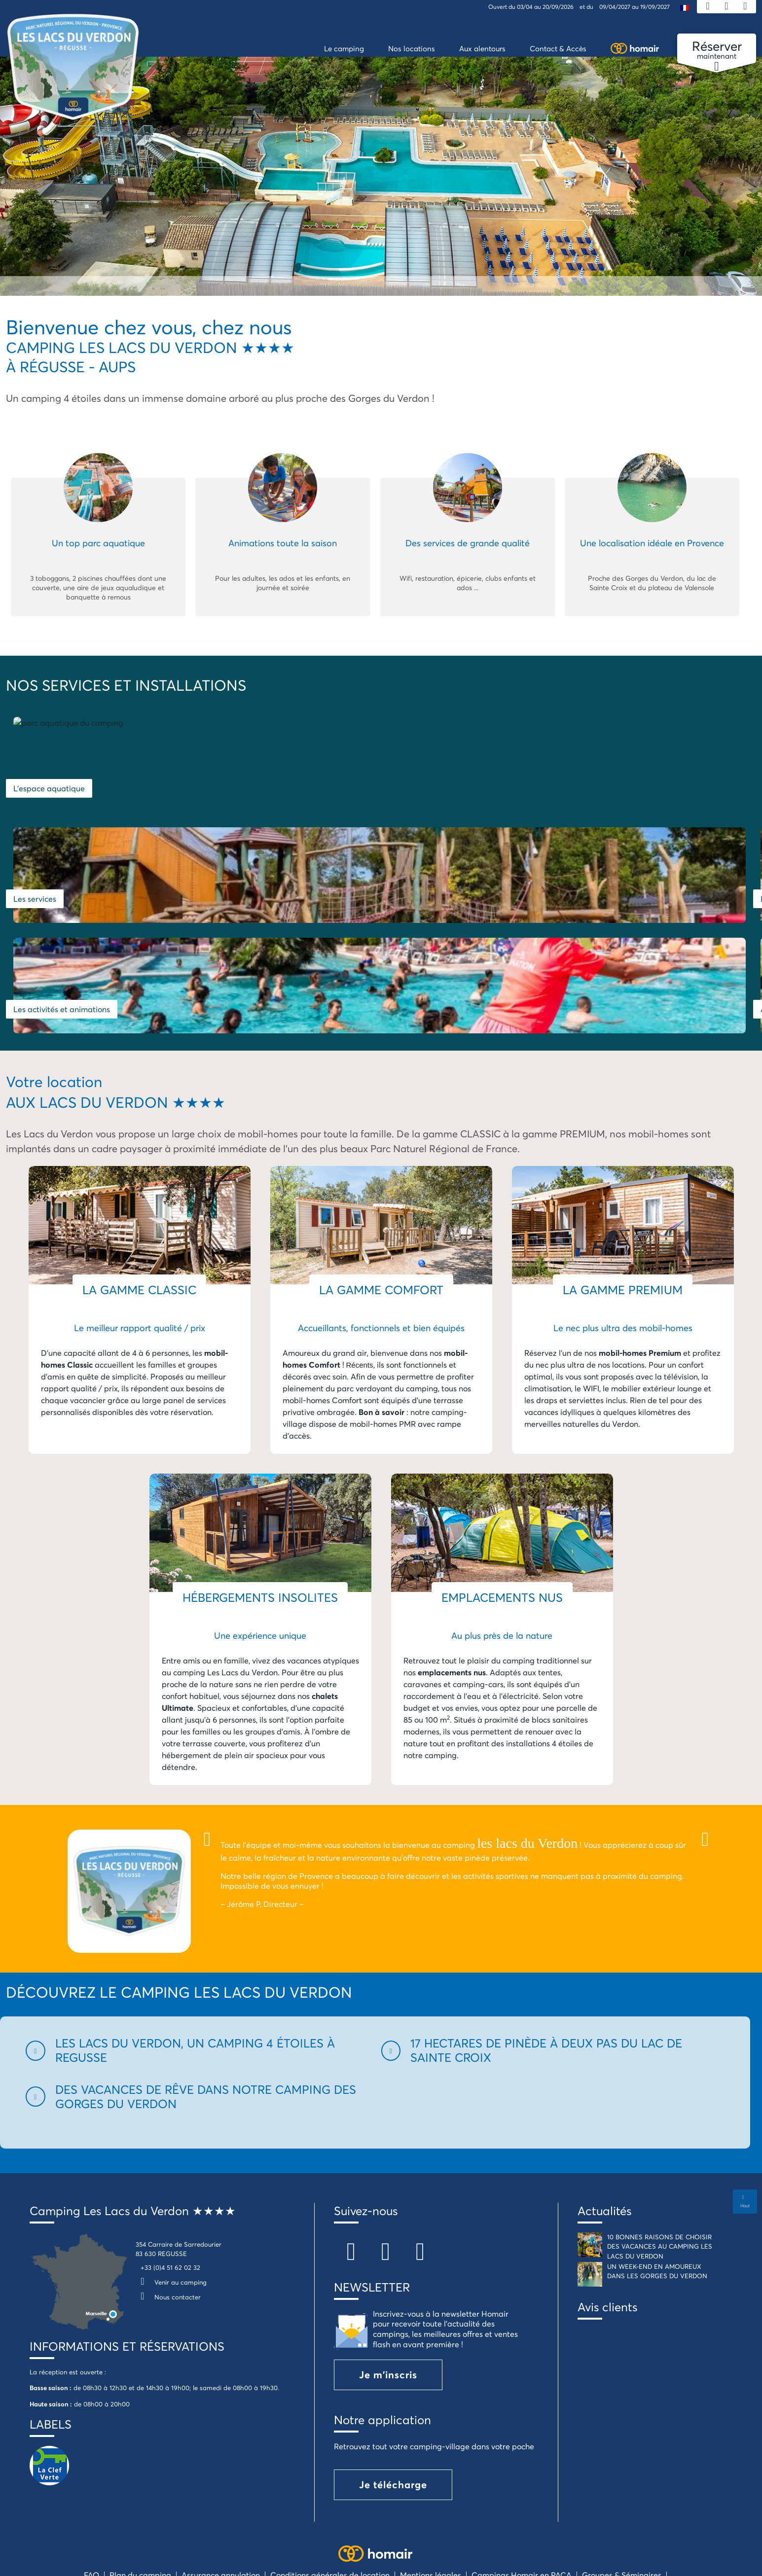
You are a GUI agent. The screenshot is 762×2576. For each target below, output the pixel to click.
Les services (410, 801)
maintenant (716, 50)
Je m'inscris (388, 2289)
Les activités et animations (61, 924)
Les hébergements (609, 801)
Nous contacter (168, 2212)
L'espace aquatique (49, 801)
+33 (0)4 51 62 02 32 (170, 2182)
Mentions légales (430, 2490)
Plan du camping (140, 2490)
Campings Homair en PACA (522, 2490)
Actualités (604, 2126)
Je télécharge (393, 2399)
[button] (197, 1966)
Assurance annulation (220, 2490)
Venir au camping (171, 2197)
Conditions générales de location (330, 2490)
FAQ (91, 2490)
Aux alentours (413, 924)
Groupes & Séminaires (621, 2490)
